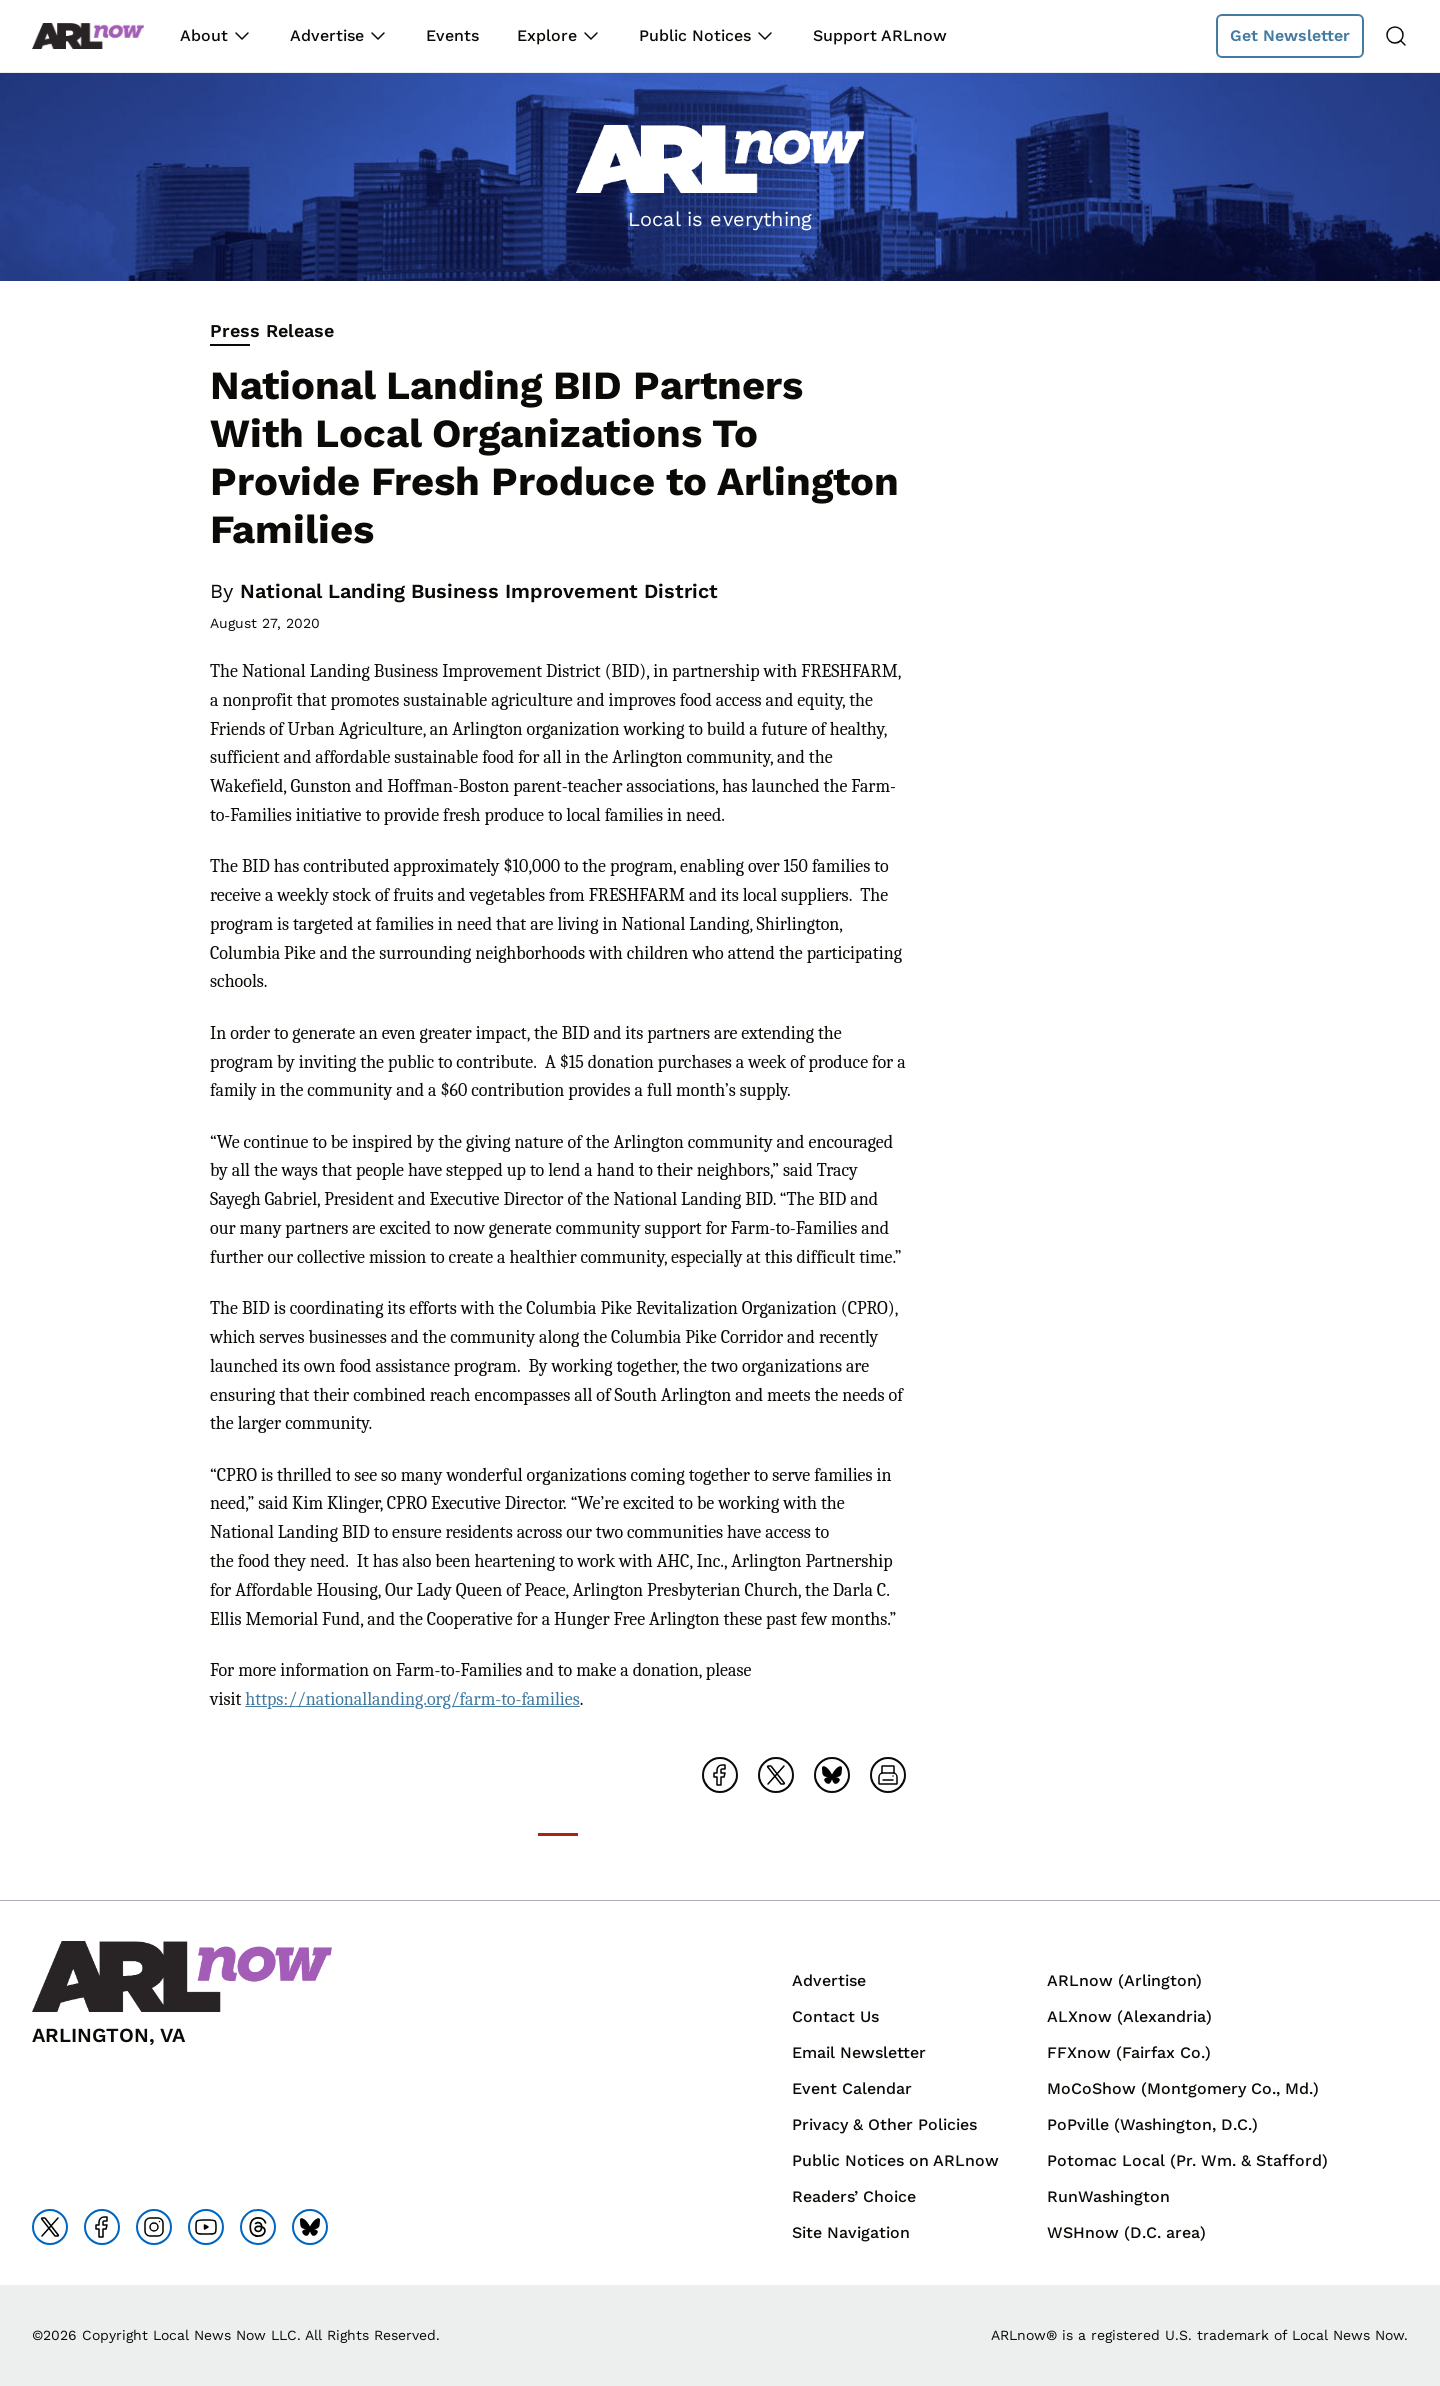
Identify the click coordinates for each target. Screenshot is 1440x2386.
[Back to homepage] (88, 36)
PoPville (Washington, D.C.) (1152, 2124)
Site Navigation (851, 2232)
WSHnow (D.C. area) (1126, 2232)
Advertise (327, 35)
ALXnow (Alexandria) (1129, 2016)
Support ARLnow (880, 35)
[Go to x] (50, 2227)
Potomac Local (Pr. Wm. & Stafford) (1187, 2160)
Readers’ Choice (854, 2196)
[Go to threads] (258, 2227)
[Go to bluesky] (310, 2227)
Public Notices (695, 35)
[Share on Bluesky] (832, 1775)
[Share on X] (776, 1775)
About (204, 35)
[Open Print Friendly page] (888, 1775)
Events (452, 35)
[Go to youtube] (206, 2227)
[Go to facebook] (102, 2227)
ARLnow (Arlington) (1124, 1980)
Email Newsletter (859, 2052)
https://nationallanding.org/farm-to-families (412, 1699)
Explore (547, 35)
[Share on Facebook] (720, 1775)
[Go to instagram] (154, 2227)
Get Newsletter (1290, 35)
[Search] (1396, 36)
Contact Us (835, 2016)
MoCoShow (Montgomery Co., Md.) (1183, 2088)
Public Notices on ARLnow (895, 2160)
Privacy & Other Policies (884, 2124)
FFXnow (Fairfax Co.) (1129, 2052)
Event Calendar (852, 2088)
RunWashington (1108, 2196)
